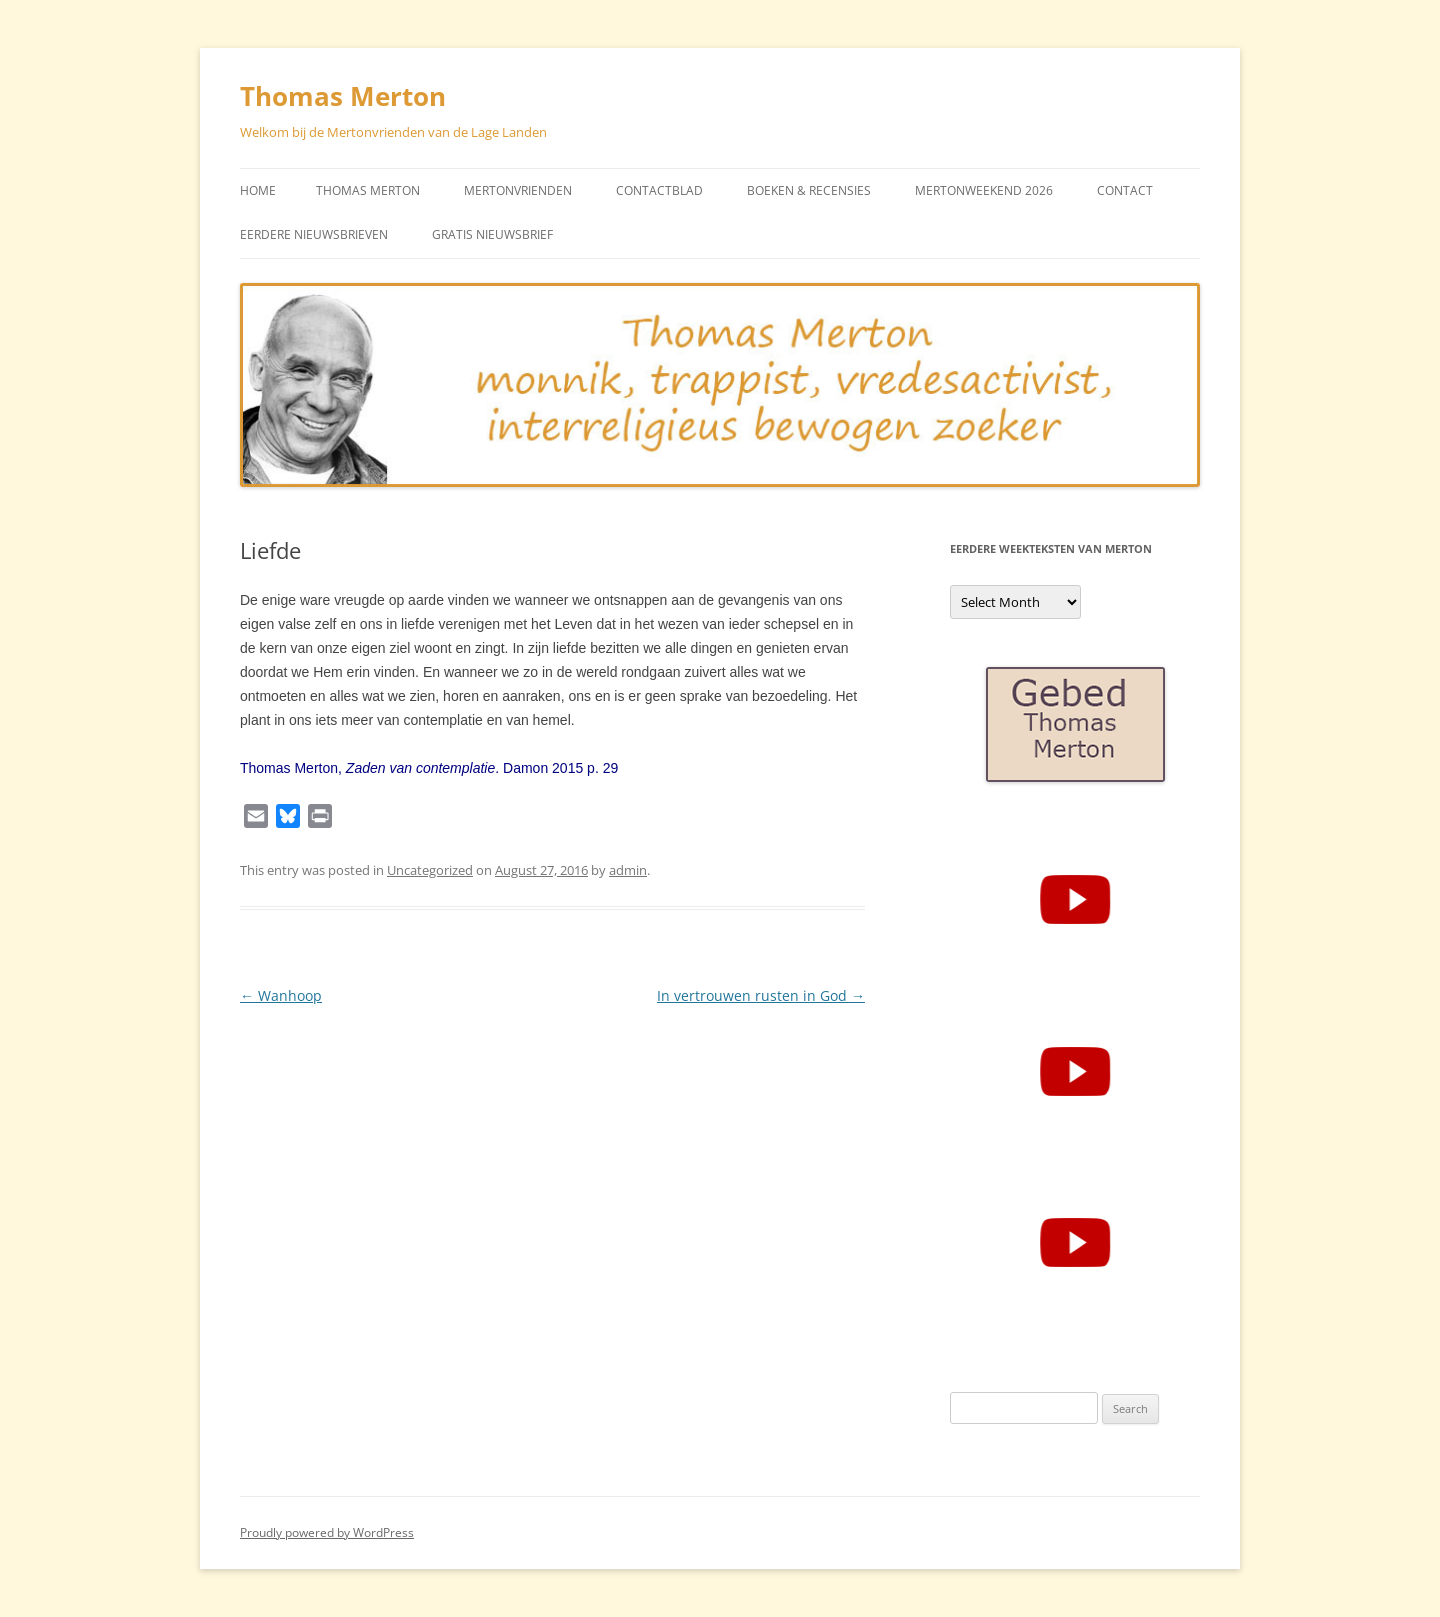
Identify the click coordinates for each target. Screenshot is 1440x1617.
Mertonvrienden (518, 190)
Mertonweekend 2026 (984, 190)
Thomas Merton (343, 96)
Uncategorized (430, 870)
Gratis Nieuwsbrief (492, 234)
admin (628, 870)
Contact (1125, 190)
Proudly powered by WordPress (327, 1532)
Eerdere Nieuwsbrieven (314, 234)
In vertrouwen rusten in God (761, 995)
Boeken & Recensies (809, 190)
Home (258, 190)
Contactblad (659, 190)
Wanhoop (281, 995)
